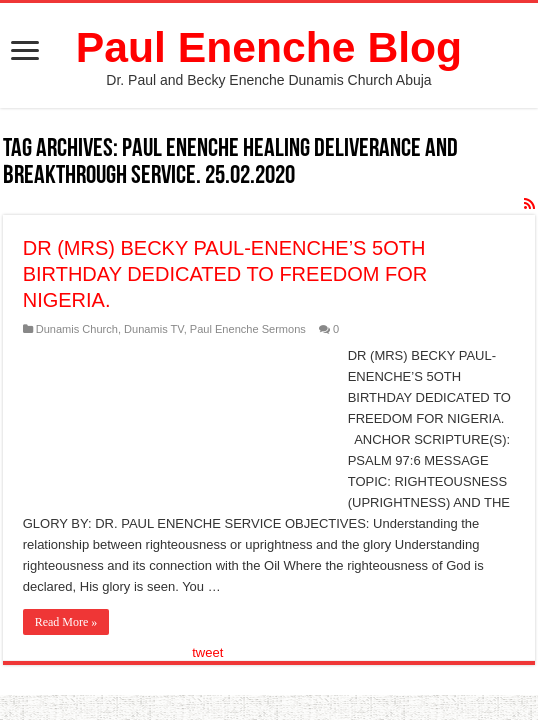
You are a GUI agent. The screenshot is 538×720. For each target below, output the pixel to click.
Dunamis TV (154, 329)
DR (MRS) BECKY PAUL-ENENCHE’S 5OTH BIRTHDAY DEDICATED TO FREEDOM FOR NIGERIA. (225, 274)
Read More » (66, 622)
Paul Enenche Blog (269, 47)
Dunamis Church (77, 329)
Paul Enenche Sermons (248, 329)
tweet (207, 652)
